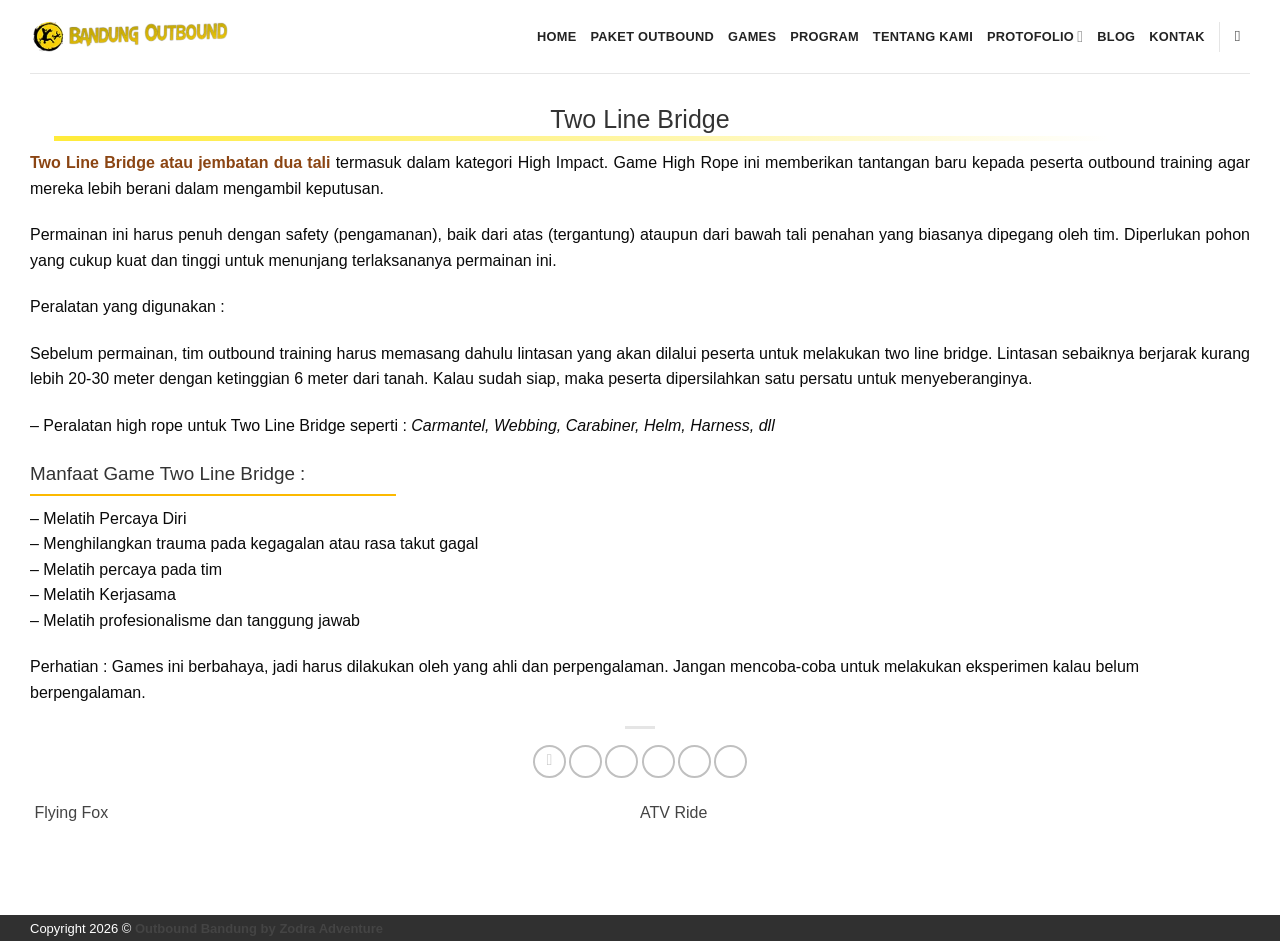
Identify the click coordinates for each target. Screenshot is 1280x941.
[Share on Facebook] (549, 761)
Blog (1116, 36)
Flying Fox (69, 812)
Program (824, 36)
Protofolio (1035, 36)
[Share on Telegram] (730, 761)
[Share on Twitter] (585, 761)
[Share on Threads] (621, 761)
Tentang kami (923, 36)
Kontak (1176, 36)
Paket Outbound (653, 36)
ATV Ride (676, 812)
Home (556, 36)
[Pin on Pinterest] (694, 761)
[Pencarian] (1242, 36)
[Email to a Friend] (658, 761)
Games (752, 36)
